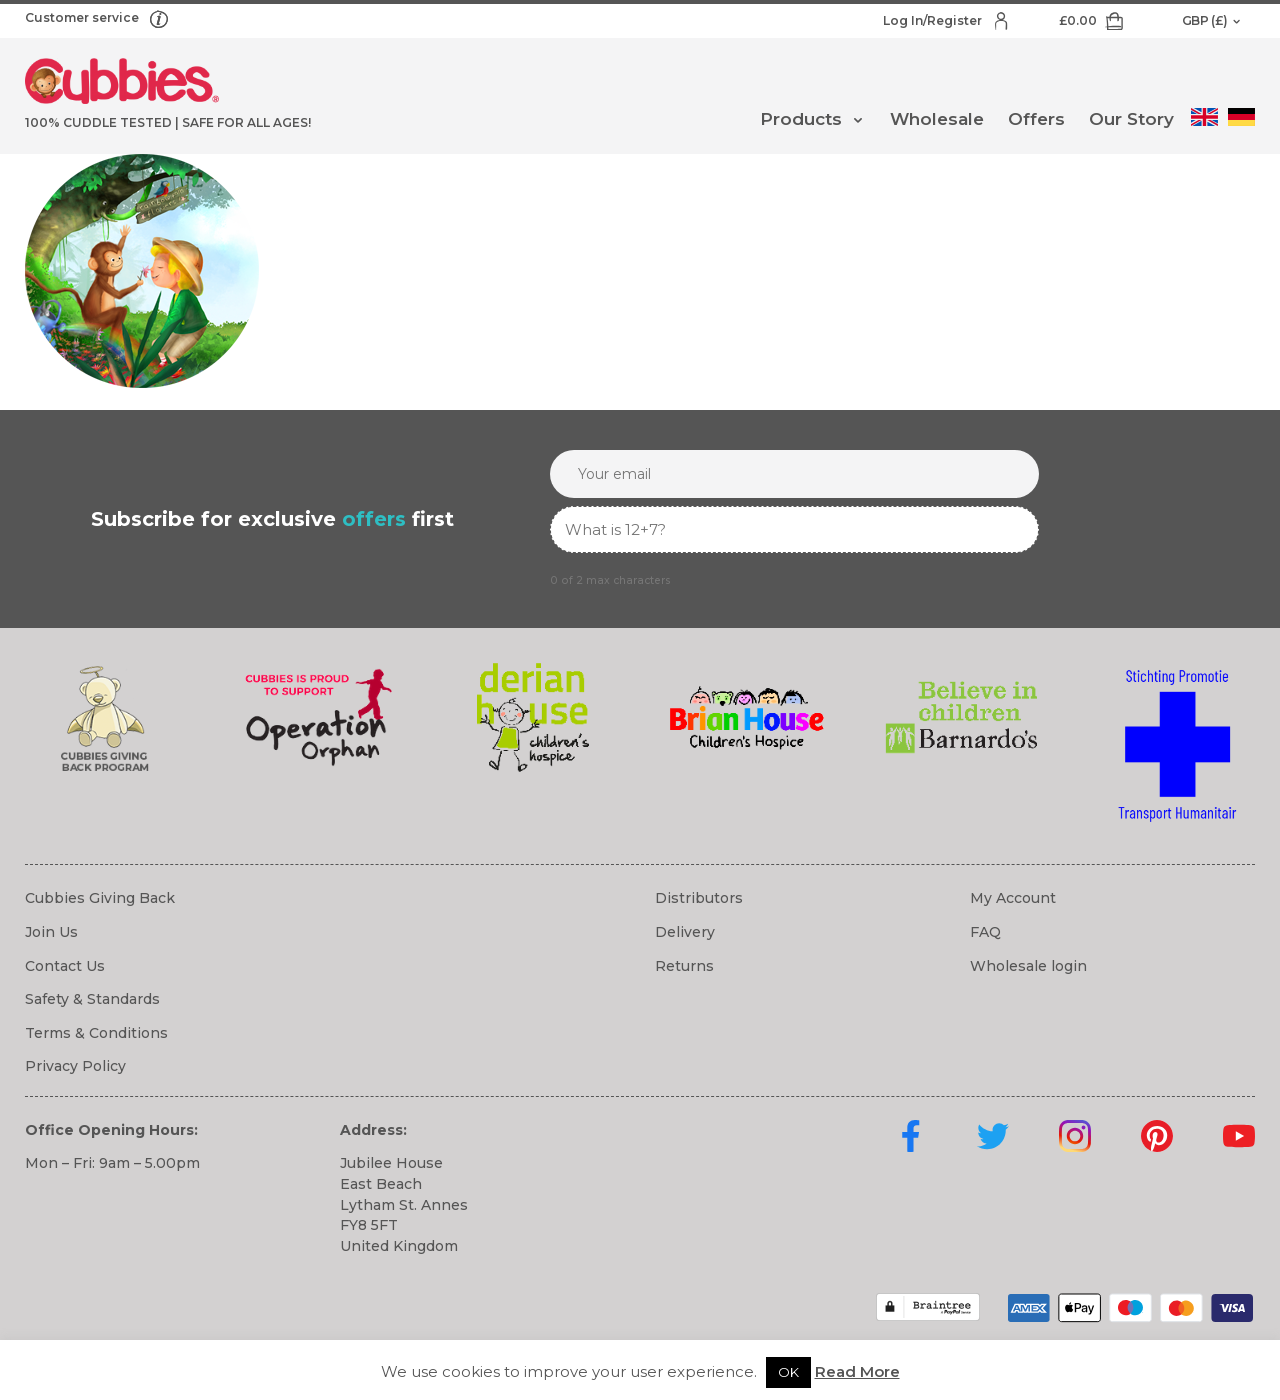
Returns (684, 966)
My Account (1013, 898)
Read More (857, 1371)
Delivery (685, 932)
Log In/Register (934, 20)
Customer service (83, 17)
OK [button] (788, 1372)
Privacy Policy (75, 1066)
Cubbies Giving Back (100, 898)
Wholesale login (1028, 966)
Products (801, 119)
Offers (1036, 119)
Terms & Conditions (96, 1033)
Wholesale (937, 119)
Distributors (699, 898)
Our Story (1131, 119)
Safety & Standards (92, 999)
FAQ (985, 932)
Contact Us (65, 966)
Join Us (51, 932)
